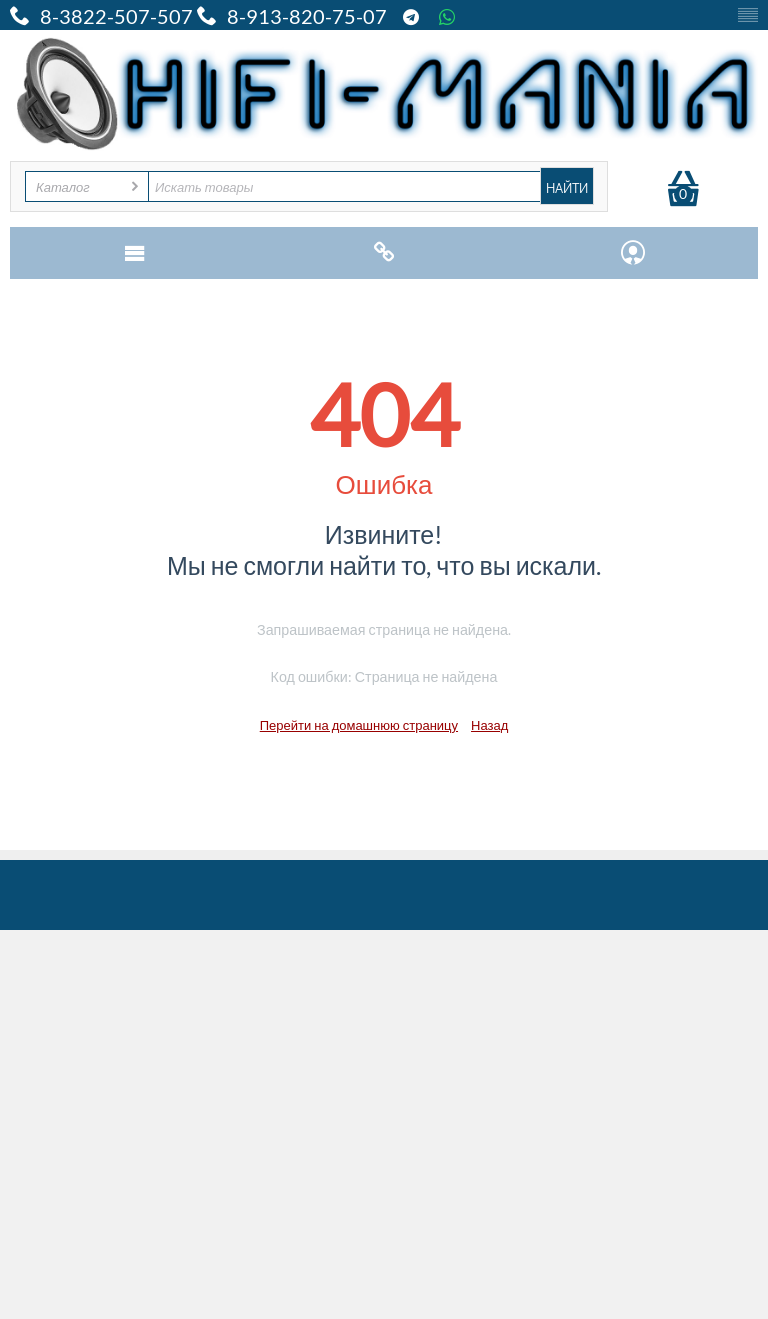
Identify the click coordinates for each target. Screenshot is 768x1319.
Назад (489, 725)
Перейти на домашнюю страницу (359, 725)
